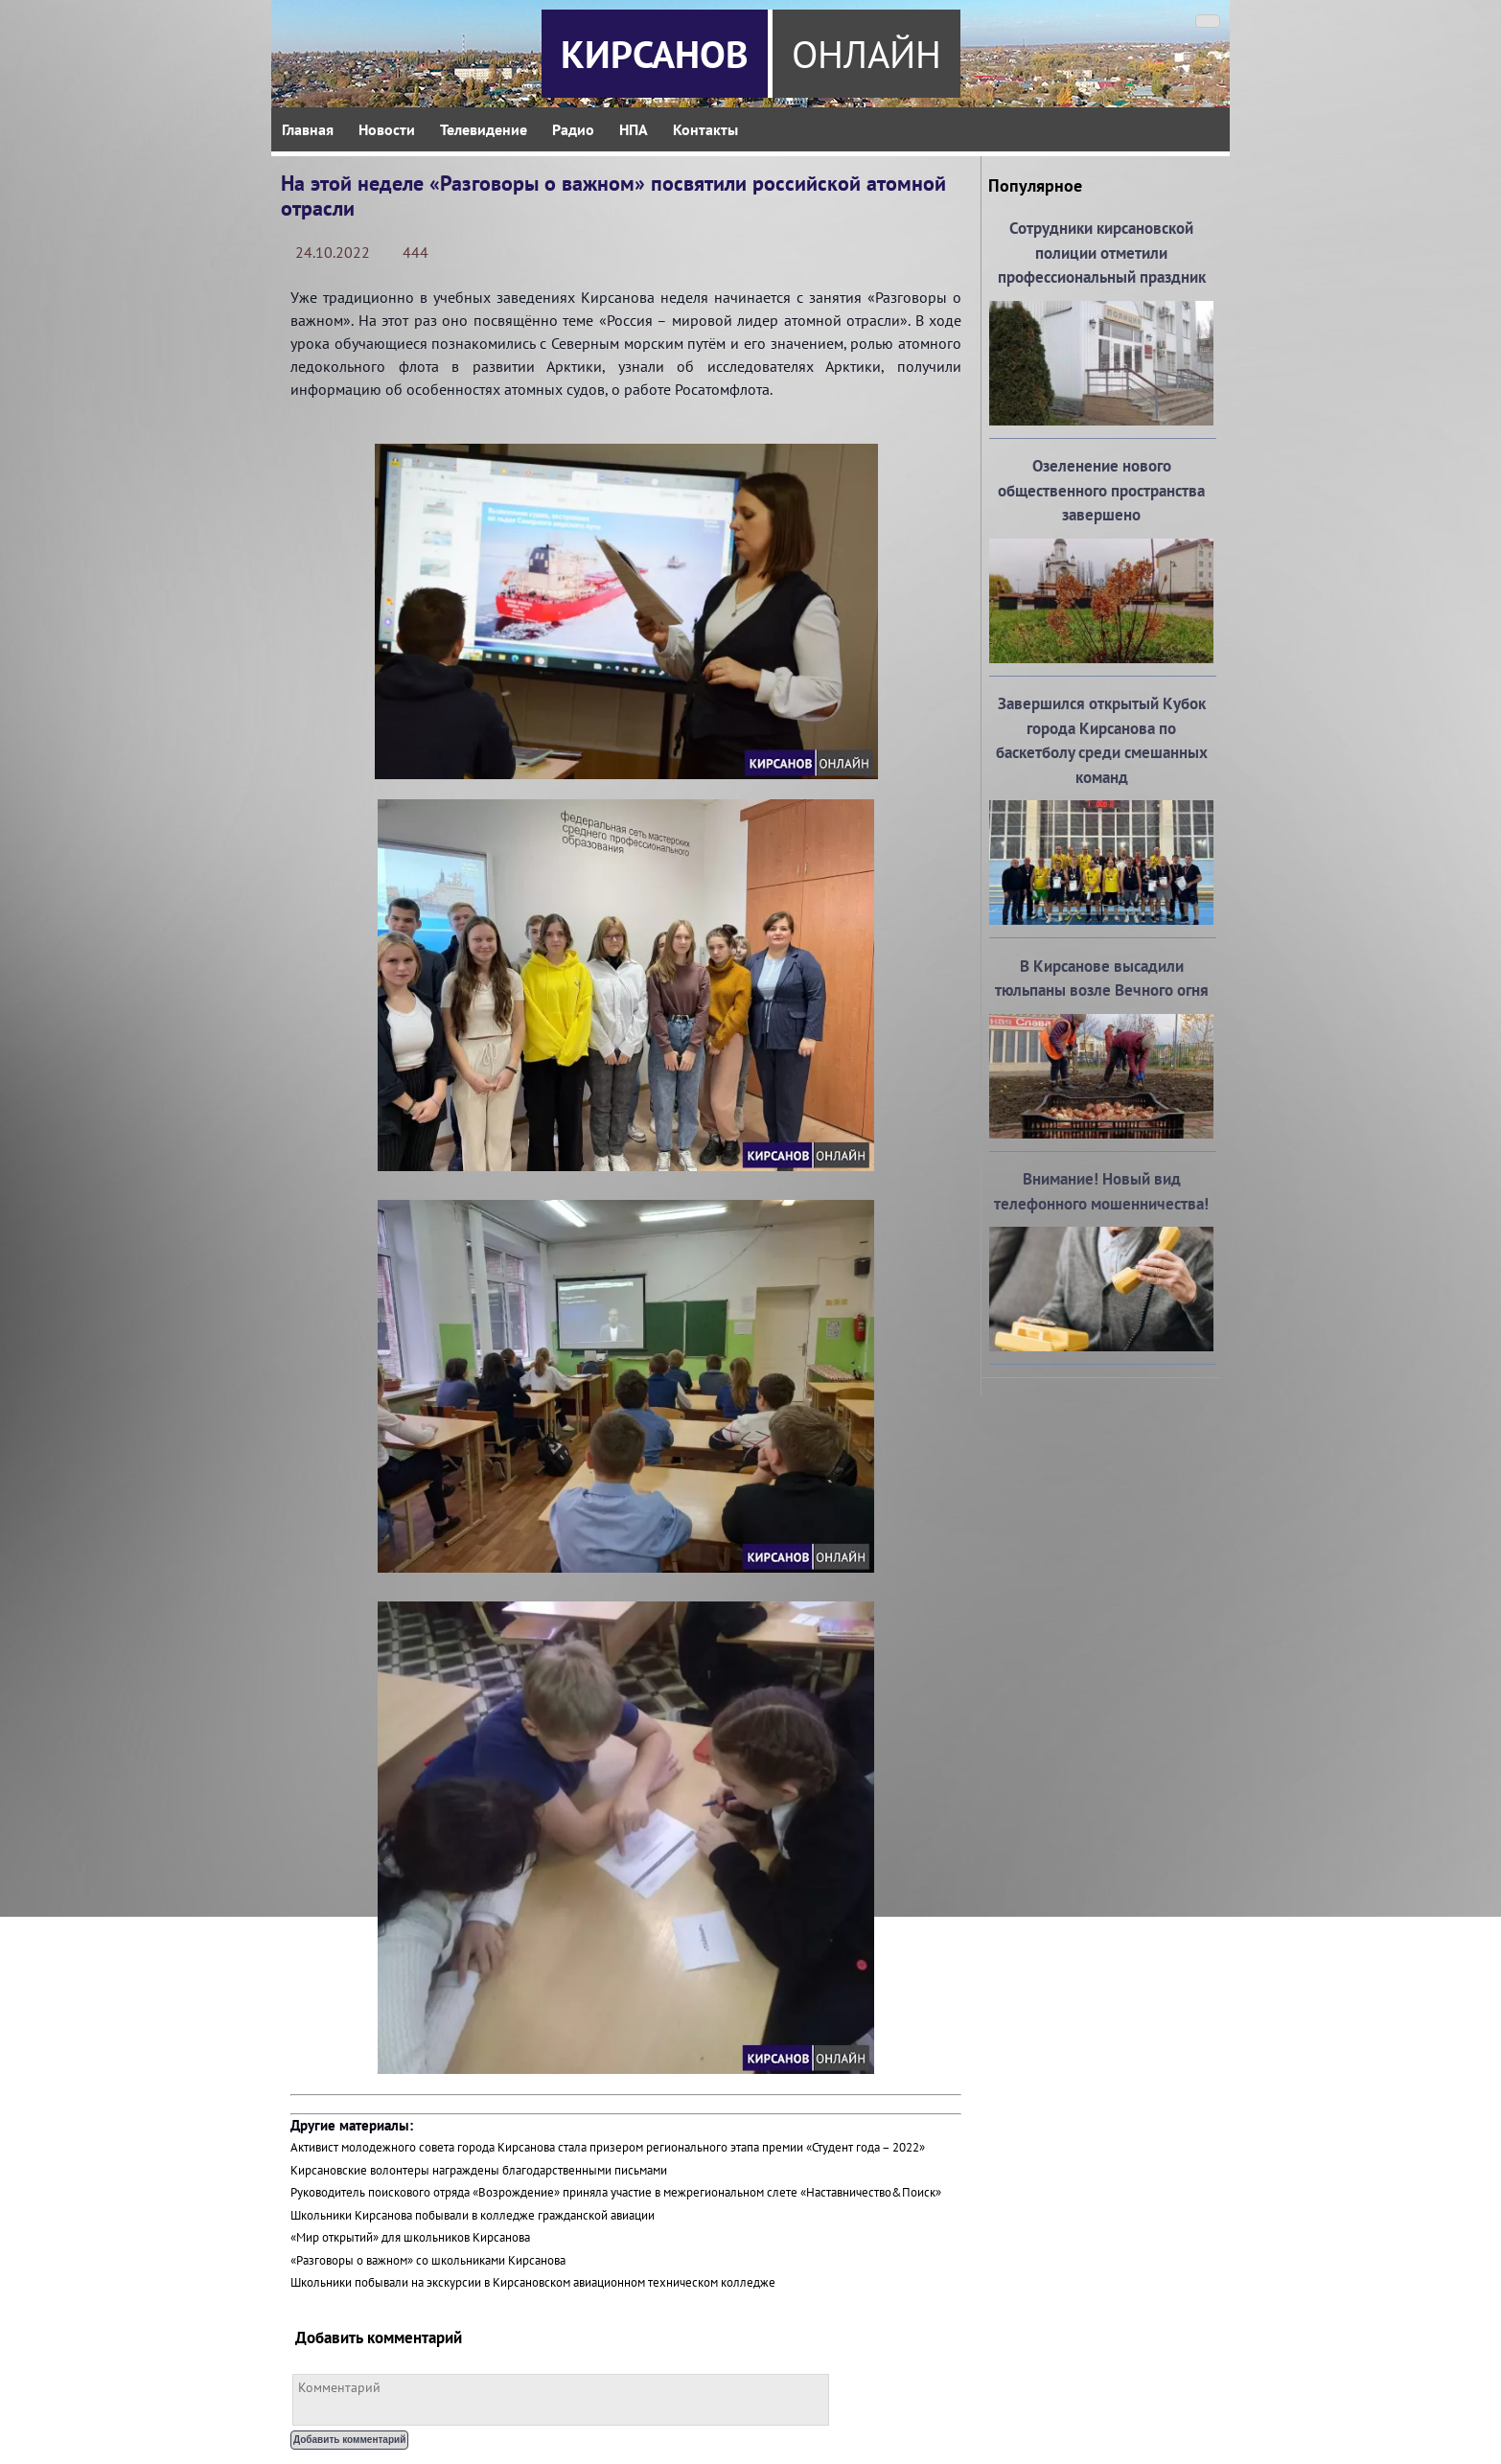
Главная (308, 129)
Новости (386, 129)
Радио (573, 129)
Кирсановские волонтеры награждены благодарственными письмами (478, 2170)
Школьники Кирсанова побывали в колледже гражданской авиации (472, 2215)
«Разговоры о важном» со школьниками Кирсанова (428, 2260)
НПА (633, 129)
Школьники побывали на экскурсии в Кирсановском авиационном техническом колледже (532, 2282)
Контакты (705, 129)
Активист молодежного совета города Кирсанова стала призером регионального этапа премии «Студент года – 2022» (607, 2147)
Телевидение (483, 129)
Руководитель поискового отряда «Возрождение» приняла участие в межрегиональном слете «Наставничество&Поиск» (615, 2192)
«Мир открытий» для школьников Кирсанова (410, 2237)
